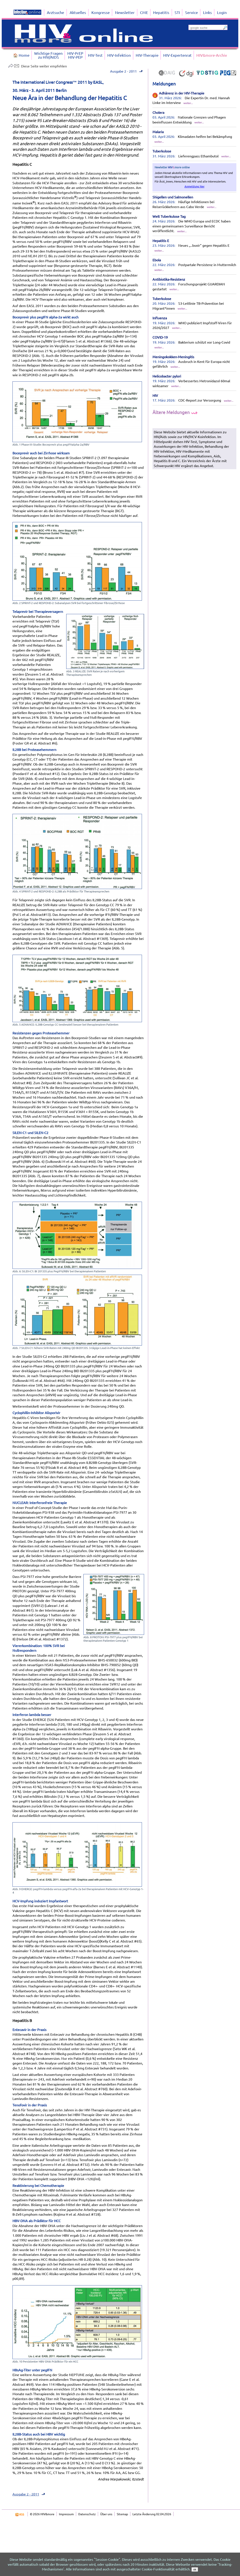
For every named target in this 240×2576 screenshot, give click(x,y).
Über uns (106, 2514)
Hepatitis (161, 12)
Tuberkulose (161, 151)
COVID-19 (160, 337)
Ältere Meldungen (175, 412)
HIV (155, 395)
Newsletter (125, 12)
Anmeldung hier (195, 186)
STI (177, 12)
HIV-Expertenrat (177, 55)
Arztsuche (55, 12)
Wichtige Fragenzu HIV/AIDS (48, 55)
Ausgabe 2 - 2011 (123, 71)
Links (207, 12)
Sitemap (122, 2514)
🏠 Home (21, 55)
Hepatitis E (160, 240)
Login (222, 12)
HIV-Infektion (119, 55)
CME (144, 12)
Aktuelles (78, 12)
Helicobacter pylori (166, 376)
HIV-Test (95, 55)
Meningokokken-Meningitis (173, 357)
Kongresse (100, 12)
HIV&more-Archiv (211, 55)
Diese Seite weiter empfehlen (37, 66)
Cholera (158, 112)
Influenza (159, 318)
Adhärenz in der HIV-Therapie (181, 93)
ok (194, 2569)
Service (191, 12)
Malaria (158, 131)
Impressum (66, 2514)
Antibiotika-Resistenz (168, 279)
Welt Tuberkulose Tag (169, 216)
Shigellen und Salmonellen (172, 197)
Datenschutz (87, 2514)
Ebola (156, 260)
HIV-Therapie (147, 55)
